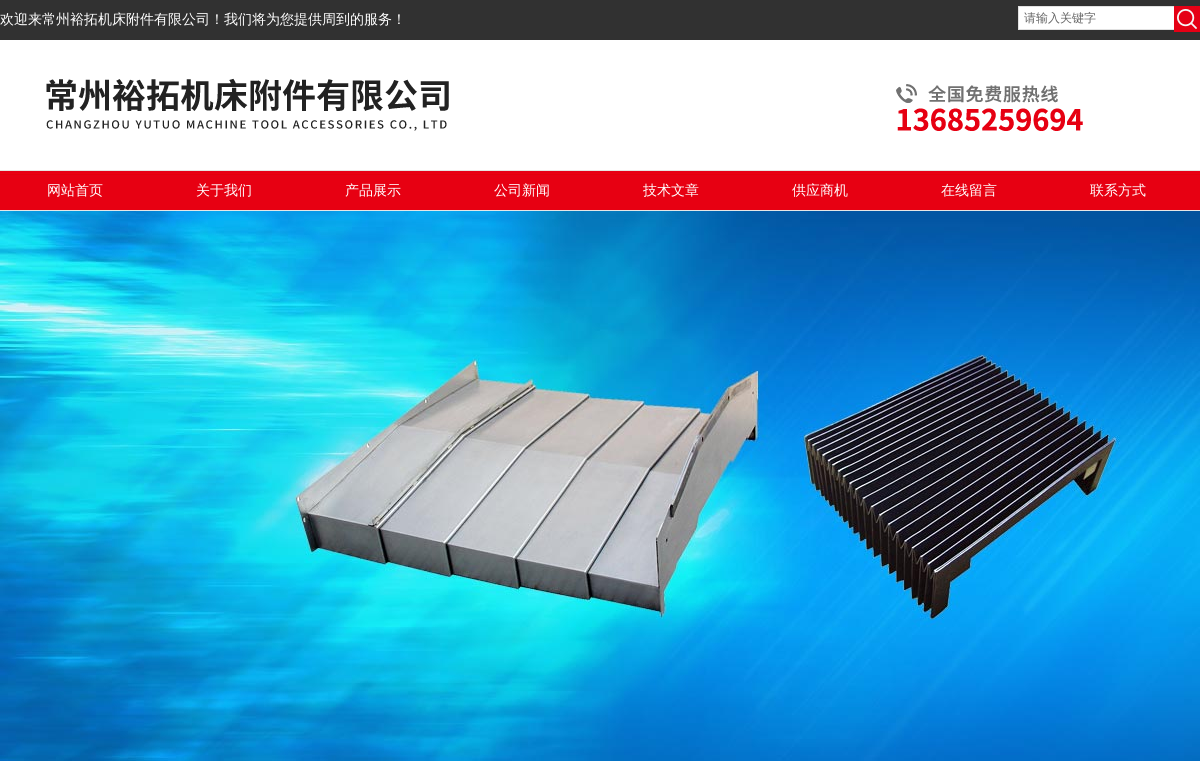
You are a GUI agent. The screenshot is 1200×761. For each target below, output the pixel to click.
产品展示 (373, 190)
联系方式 (1118, 190)
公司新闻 (522, 190)
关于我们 (224, 190)
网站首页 (75, 190)
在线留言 (969, 190)
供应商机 (820, 190)
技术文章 (671, 190)
